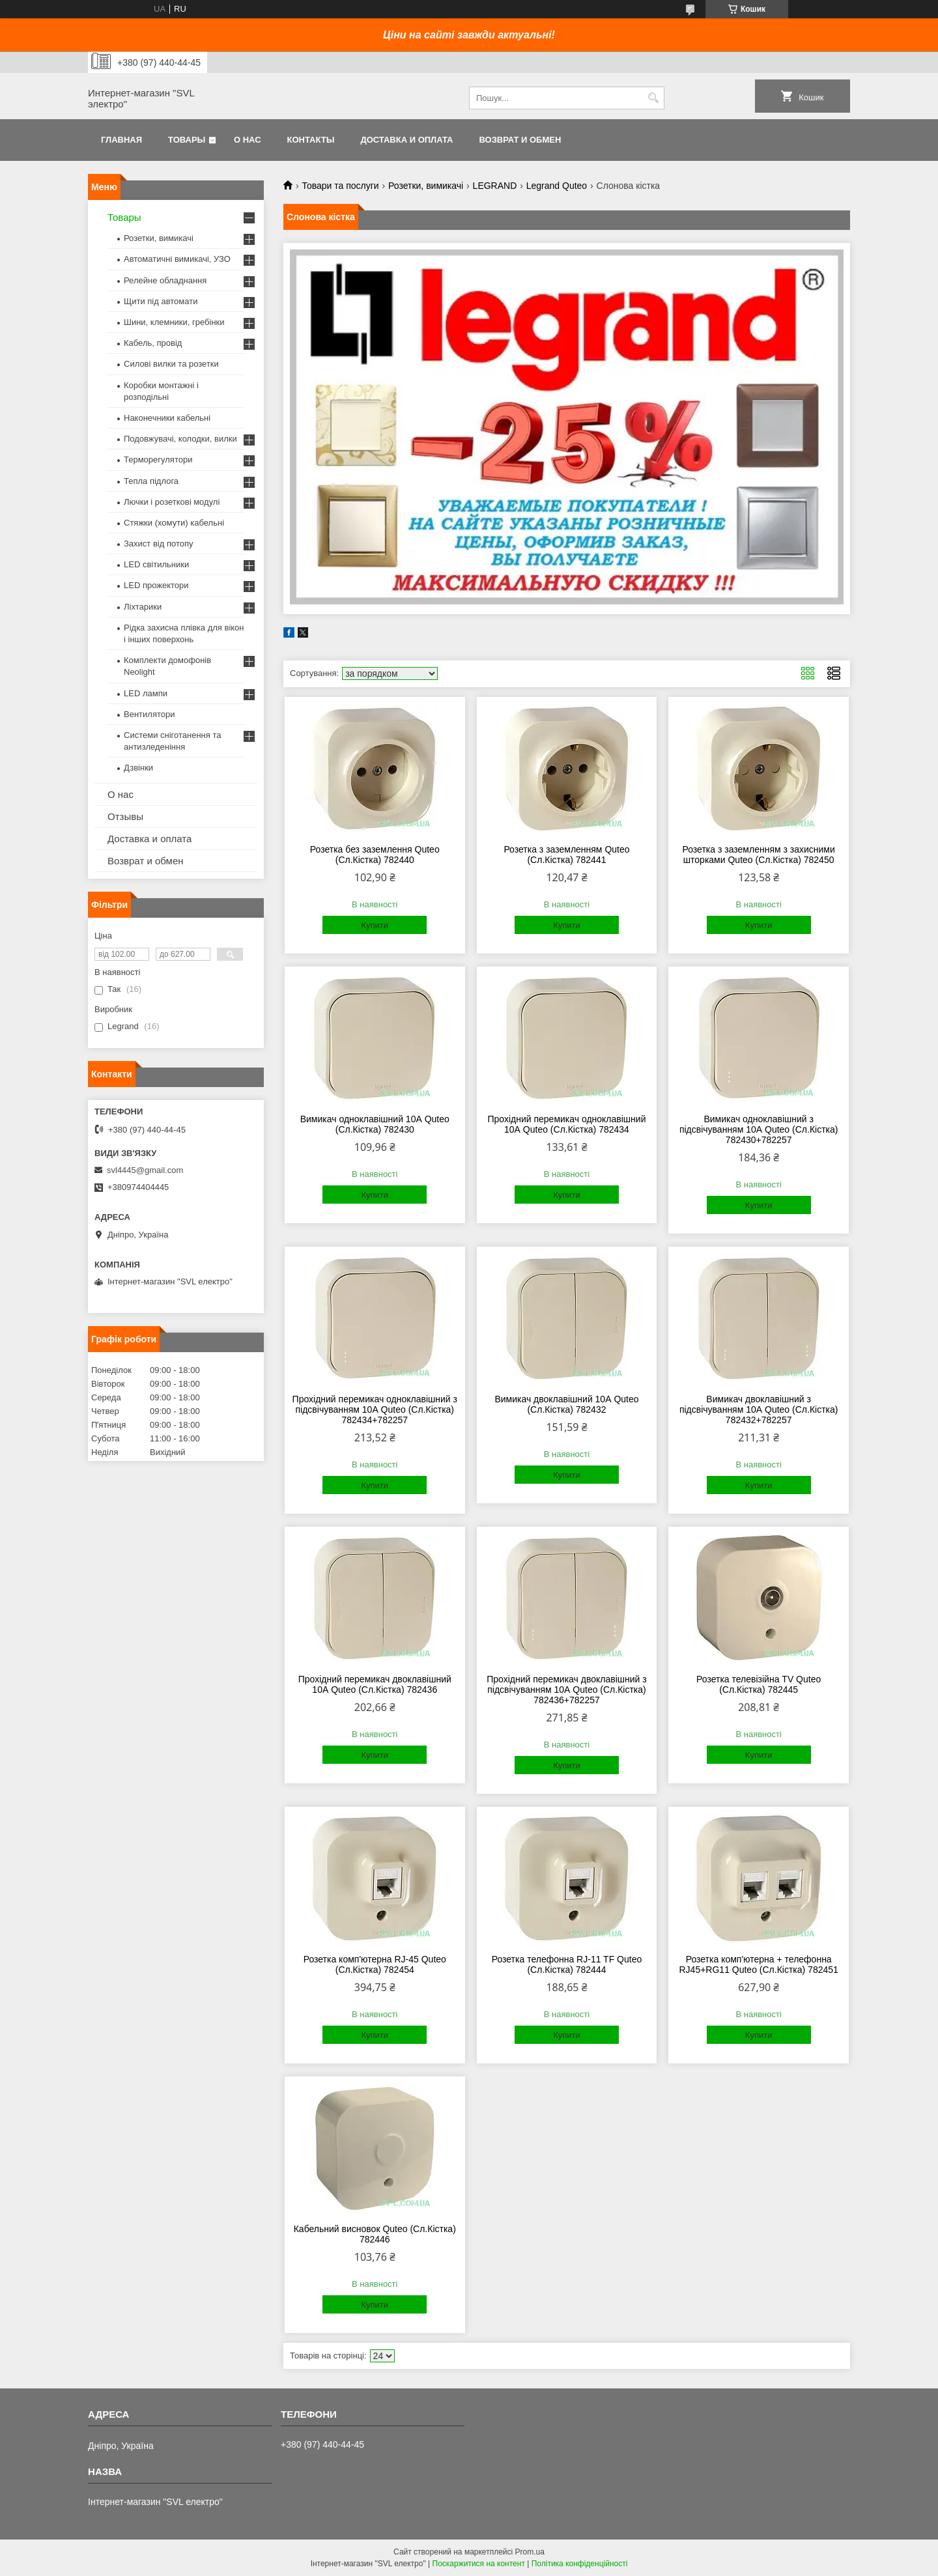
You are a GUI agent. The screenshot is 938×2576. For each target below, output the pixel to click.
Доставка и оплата (406, 140)
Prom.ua (530, 2551)
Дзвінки (138, 767)
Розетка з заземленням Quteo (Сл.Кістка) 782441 (566, 854)
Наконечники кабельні (167, 418)
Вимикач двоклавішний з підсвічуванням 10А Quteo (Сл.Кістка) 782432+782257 (758, 1409)
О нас (247, 140)
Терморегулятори (158, 459)
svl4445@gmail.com (145, 1170)
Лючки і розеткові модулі (172, 502)
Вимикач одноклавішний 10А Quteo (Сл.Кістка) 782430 (374, 1124)
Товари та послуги (340, 185)
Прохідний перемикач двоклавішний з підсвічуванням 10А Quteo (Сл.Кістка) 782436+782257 (566, 1689)
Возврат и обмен (520, 140)
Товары (186, 140)
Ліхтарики (143, 607)
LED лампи (145, 693)
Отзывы (125, 816)
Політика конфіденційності (580, 2563)
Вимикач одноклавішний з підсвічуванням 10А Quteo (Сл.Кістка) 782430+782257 (758, 1129)
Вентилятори (149, 714)
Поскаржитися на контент (479, 2563)
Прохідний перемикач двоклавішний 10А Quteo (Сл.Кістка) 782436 (374, 1684)
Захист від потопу (158, 543)
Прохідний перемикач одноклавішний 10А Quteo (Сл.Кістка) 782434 (566, 1124)
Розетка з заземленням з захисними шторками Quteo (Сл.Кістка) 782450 (758, 854)
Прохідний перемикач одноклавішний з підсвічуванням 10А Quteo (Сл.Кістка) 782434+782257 (374, 1409)
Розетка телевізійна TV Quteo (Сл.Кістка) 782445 (758, 1684)
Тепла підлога (151, 481)
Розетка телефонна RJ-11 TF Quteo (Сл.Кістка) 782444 (567, 1964)
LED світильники (156, 564)
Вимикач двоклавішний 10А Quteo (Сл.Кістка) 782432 (566, 1404)
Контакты (311, 140)
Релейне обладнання (165, 280)
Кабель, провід (153, 343)
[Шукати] (653, 98)
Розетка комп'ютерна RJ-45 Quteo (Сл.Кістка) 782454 (375, 1964)
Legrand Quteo (556, 185)
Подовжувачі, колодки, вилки (180, 439)
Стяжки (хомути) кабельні (174, 523)
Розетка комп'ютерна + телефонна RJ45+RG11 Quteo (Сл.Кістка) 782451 (758, 1964)
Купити (374, 925)
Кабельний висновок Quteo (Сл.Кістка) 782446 (375, 2234)
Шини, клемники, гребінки (174, 322)
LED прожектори (156, 585)
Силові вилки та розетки (171, 364)
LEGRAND (495, 185)
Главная (121, 140)
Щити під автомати (160, 301)
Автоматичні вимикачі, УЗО (177, 259)
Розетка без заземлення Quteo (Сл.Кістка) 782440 (375, 854)
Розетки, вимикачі (425, 185)
